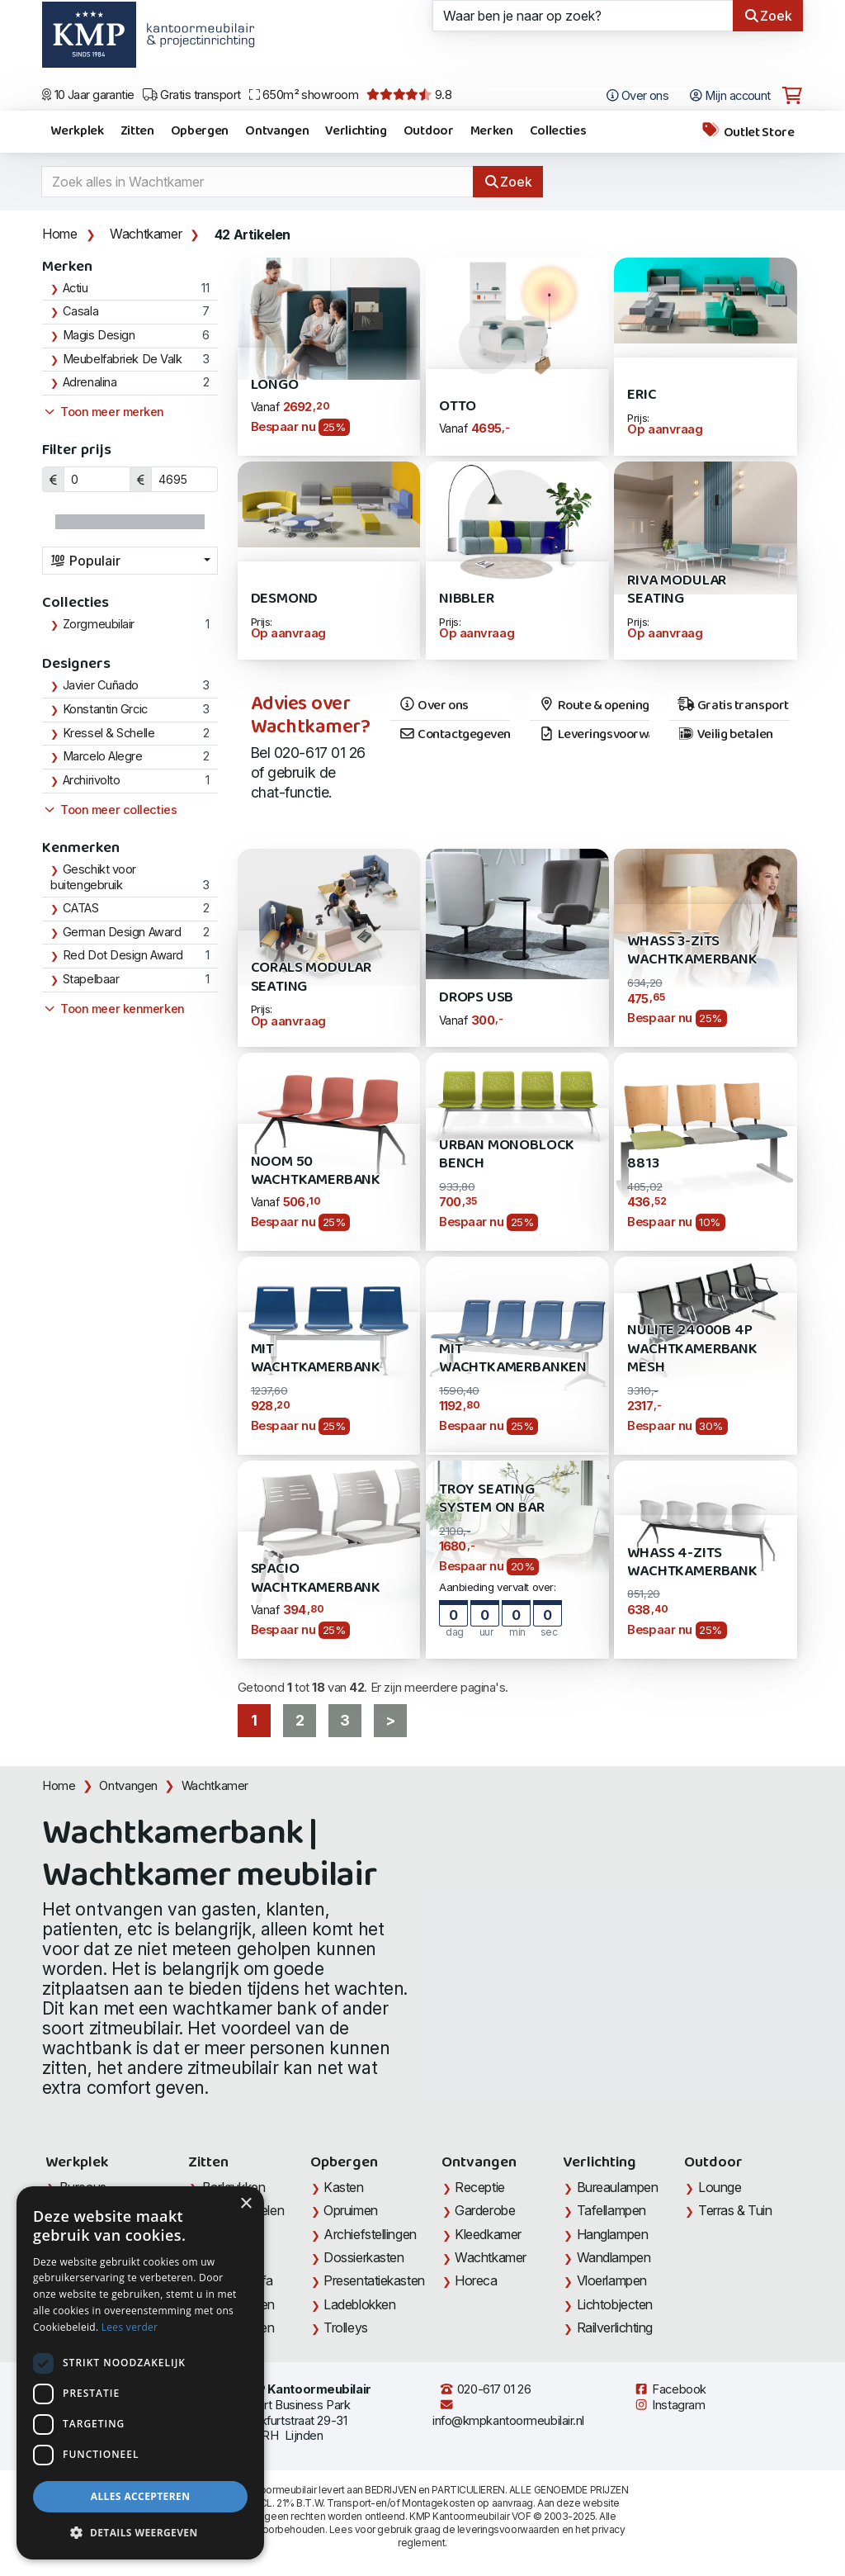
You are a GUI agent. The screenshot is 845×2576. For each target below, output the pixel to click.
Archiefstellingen (369, 2234)
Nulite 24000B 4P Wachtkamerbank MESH (692, 1349)
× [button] (245, 2204)
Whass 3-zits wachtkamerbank (692, 951)
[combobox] (129, 561)
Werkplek (76, 131)
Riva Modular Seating (676, 590)
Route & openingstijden (593, 705)
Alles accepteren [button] (141, 2496)
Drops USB (476, 998)
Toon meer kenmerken (113, 1009)
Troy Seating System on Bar (492, 1499)
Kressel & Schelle (108, 733)
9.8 (408, 95)
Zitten (137, 131)
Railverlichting (615, 2327)
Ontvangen (277, 131)
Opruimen (350, 2210)
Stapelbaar (91, 979)
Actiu (75, 288)
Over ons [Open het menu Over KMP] (638, 95)
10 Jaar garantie (88, 95)
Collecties (558, 131)
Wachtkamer (146, 233)
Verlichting (355, 131)
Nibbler (466, 599)
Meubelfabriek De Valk (122, 359)
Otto (457, 406)
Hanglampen (613, 2234)
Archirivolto (91, 780)
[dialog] (140, 2372)
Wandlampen (614, 2257)
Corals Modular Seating (311, 977)
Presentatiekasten (373, 2280)
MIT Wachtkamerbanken (513, 1358)
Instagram (669, 2405)
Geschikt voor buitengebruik (93, 877)
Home (59, 233)
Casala (80, 311)
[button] (140, 2533)
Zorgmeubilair (99, 624)
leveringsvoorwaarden (508, 2529)
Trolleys (345, 2327)
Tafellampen (611, 2210)
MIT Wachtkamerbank (315, 1358)
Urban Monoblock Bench (506, 1155)
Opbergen (200, 131)
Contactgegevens (454, 734)
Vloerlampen (612, 2280)
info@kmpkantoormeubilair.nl (508, 2412)
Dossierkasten (363, 2257)
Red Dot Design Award (123, 955)
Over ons (434, 705)
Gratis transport (192, 95)
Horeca (476, 2280)
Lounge (719, 2187)
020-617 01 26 (485, 2389)
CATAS (81, 908)
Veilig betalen (724, 734)
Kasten (343, 2187)
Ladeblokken (359, 2304)
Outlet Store (748, 132)
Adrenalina (90, 382)
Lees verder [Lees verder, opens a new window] (129, 2327)
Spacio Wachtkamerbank (315, 1578)
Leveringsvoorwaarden (593, 734)
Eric (641, 395)
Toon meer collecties (109, 810)
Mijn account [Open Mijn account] (730, 95)
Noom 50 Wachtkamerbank (315, 1171)
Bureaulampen (618, 2187)
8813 (643, 1164)
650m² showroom (303, 95)
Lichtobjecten (615, 2304)
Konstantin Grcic (105, 709)
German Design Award (122, 932)
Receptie (479, 2187)
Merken (491, 131)
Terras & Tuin (735, 2210)
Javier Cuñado (101, 685)
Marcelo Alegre (103, 756)
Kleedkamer (488, 2234)
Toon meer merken (103, 412)
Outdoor (429, 131)
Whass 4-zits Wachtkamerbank (692, 1562)
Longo (275, 385)
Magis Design (99, 335)
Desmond (285, 599)
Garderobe (485, 2210)
